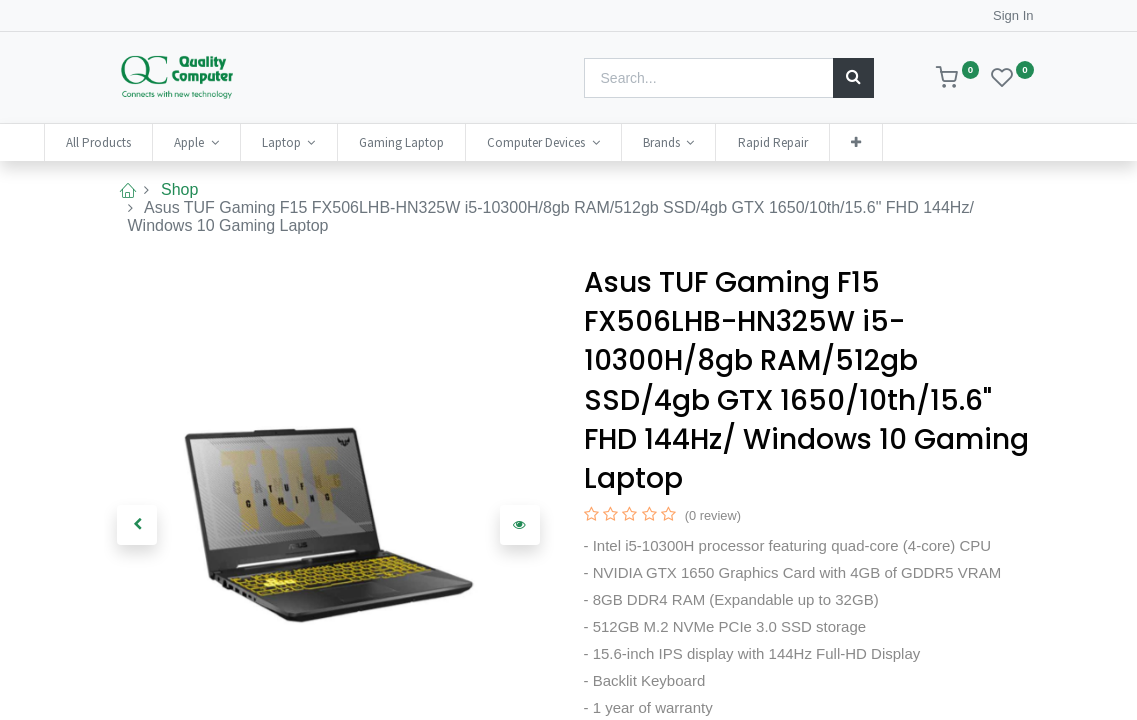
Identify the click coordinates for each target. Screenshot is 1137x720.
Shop (179, 189)
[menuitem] (158, 142)
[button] (915, 142)
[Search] (853, 78)
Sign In (1013, 15)
